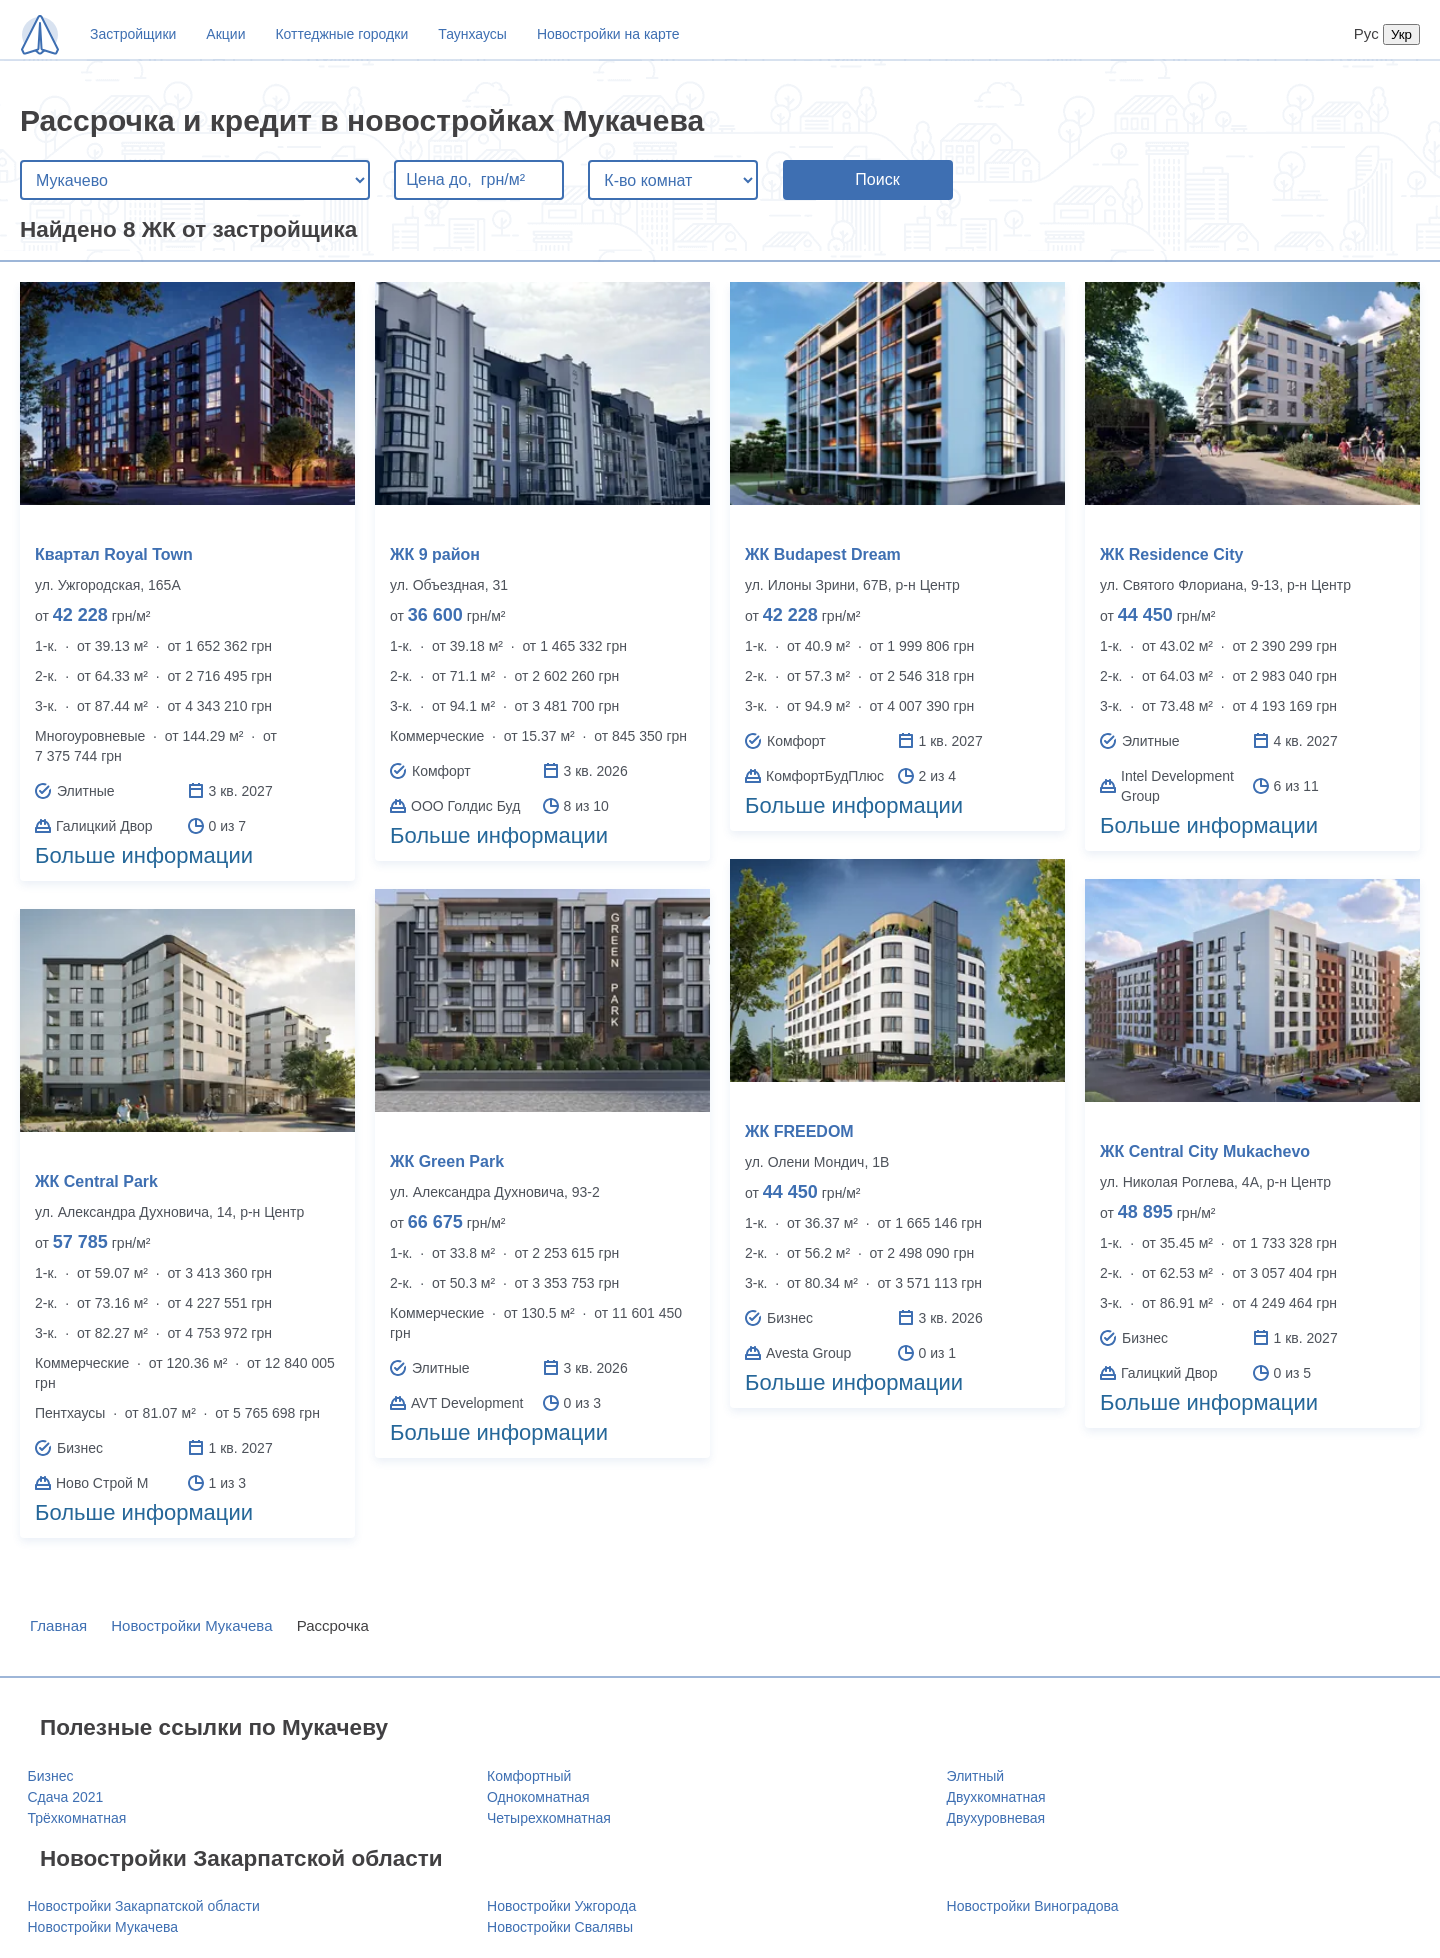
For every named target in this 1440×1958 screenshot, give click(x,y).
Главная (58, 1625)
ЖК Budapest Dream (823, 554)
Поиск (877, 179)
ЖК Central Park (96, 1181)
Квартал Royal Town (114, 554)
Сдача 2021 (66, 1797)
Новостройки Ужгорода (561, 1906)
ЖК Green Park (447, 1161)
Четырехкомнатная (549, 1818)
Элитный (976, 1776)
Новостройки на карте (608, 34)
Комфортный (529, 1776)
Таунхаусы (472, 34)
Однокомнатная (538, 1797)
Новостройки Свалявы (560, 1927)
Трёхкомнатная (77, 1818)
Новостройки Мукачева (191, 1625)
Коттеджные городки (341, 34)
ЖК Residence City (1171, 554)
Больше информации (144, 855)
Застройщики (133, 34)
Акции (225, 34)
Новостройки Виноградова (1033, 1906)
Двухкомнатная (996, 1797)
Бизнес (51, 1776)
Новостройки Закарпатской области (144, 1906)
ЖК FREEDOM (799, 1131)
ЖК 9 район (435, 554)
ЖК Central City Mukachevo (1205, 1151)
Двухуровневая (996, 1818)
